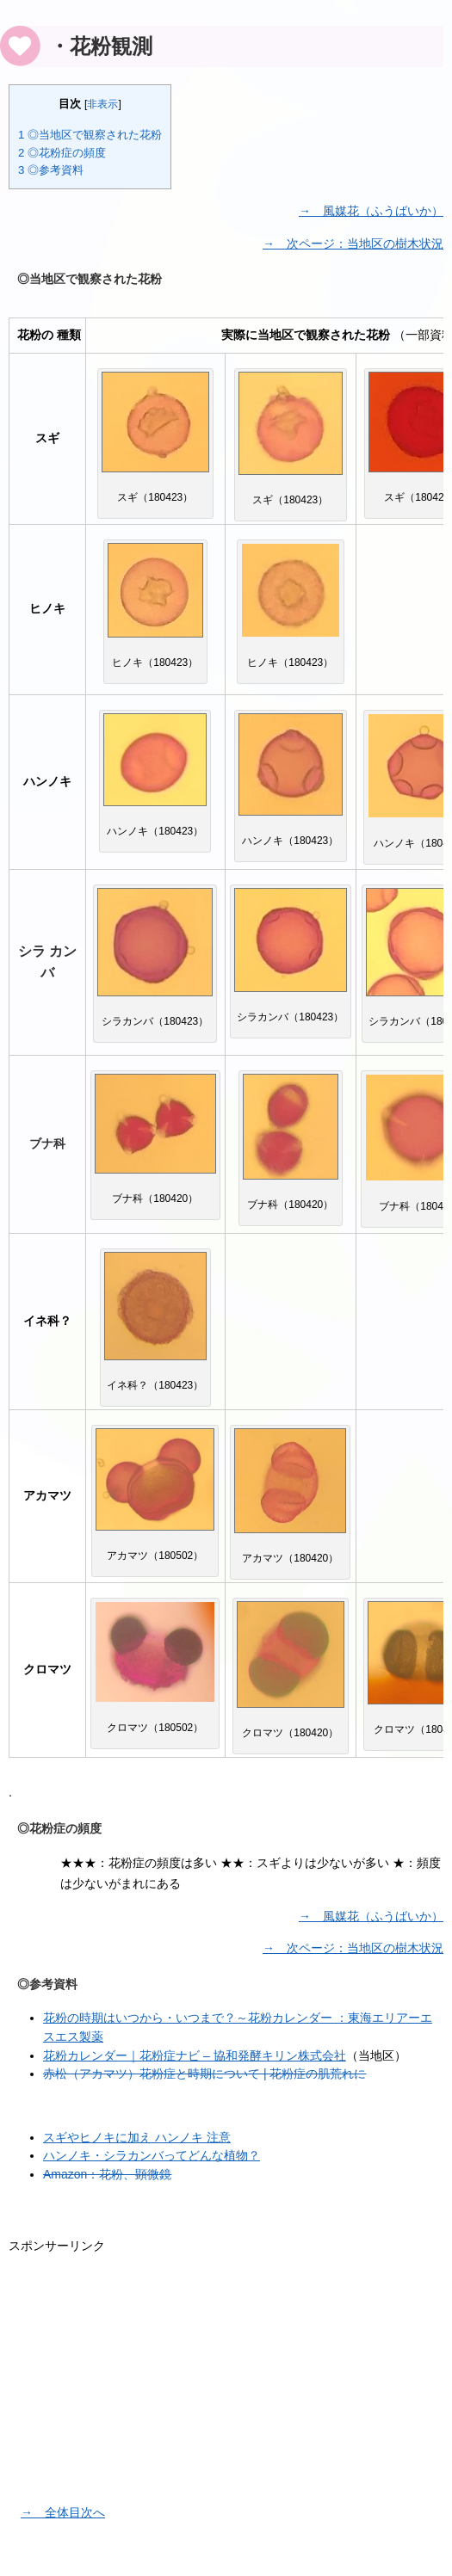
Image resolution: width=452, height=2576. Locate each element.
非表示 (102, 104)
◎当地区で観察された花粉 (90, 134)
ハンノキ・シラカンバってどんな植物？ (151, 2151)
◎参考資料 (51, 169)
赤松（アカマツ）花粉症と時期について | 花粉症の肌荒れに (204, 2071)
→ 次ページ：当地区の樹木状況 (353, 242)
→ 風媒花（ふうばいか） (371, 209)
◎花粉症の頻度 (62, 151)
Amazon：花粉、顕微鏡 (107, 2169)
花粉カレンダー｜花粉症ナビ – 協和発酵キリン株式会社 (194, 2053)
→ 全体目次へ (63, 2507)
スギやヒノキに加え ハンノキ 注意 (137, 2133)
